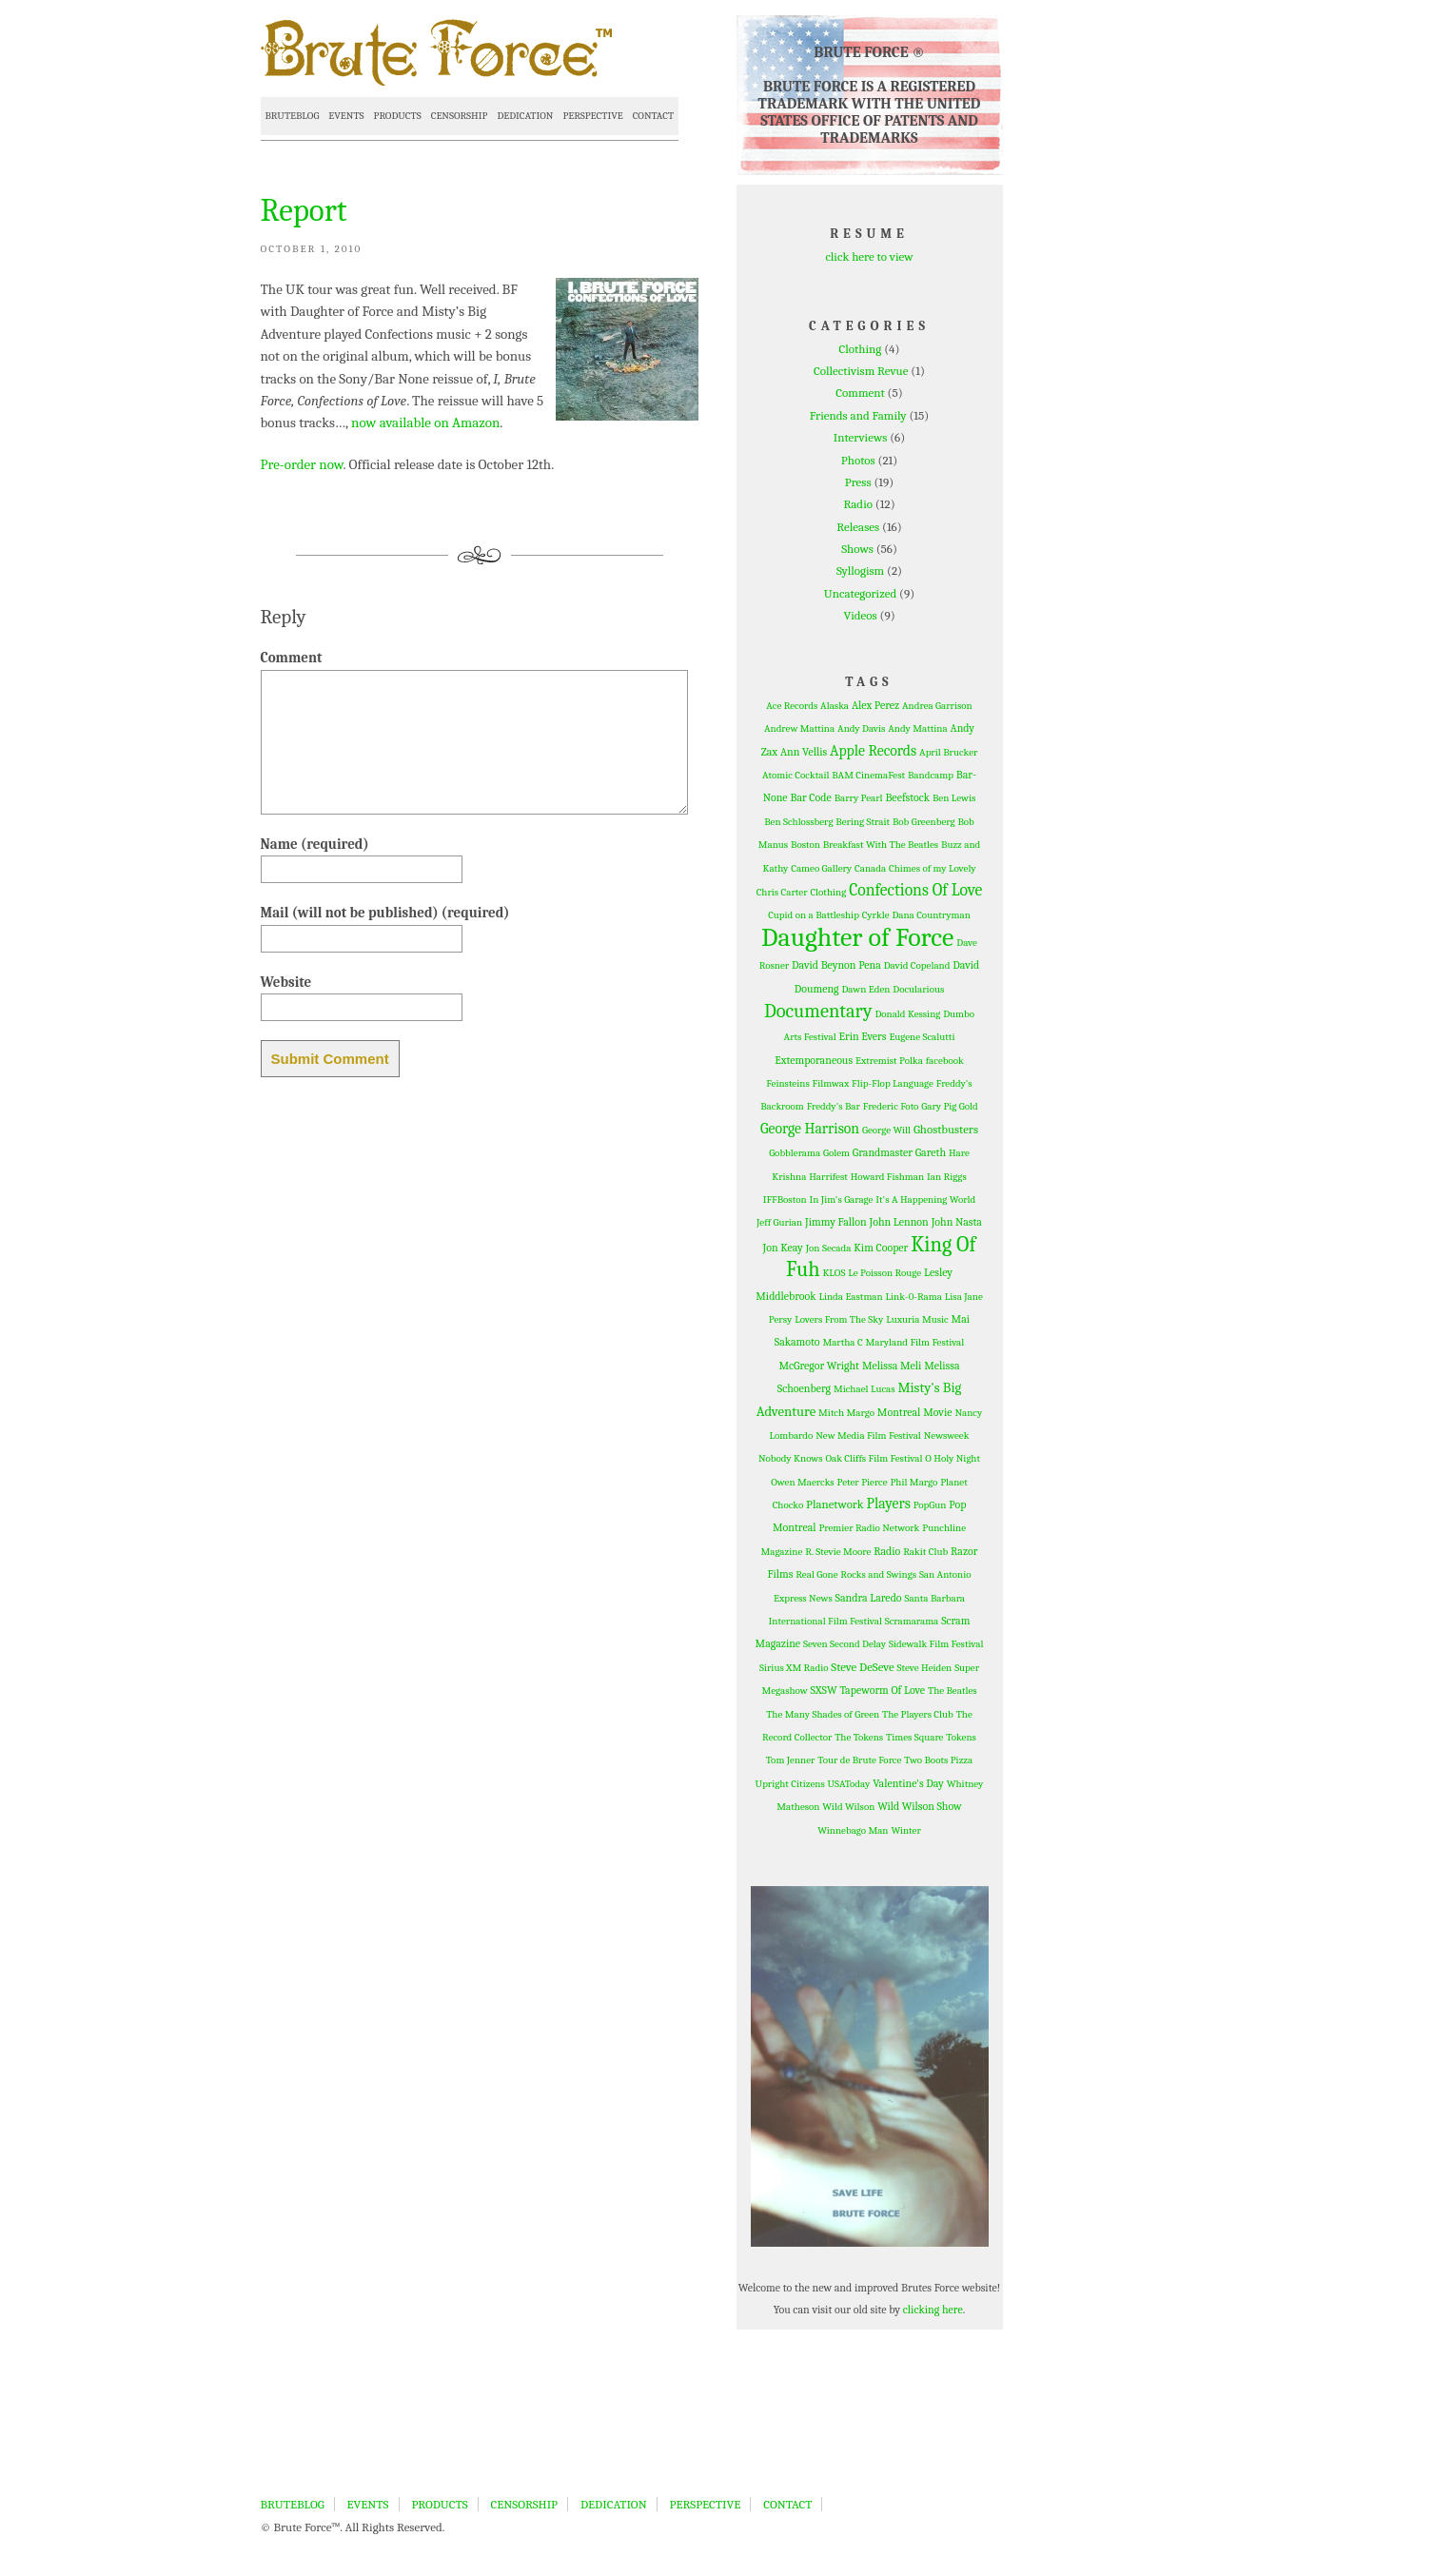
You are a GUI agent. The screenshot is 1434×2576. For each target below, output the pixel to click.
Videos (859, 615)
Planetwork (835, 1504)
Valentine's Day (908, 1783)
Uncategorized (860, 593)
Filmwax (831, 1083)
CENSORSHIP (459, 115)
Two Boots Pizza (938, 1760)
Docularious (918, 989)
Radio (858, 504)
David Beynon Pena (836, 965)
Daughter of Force (857, 937)
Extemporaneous (814, 1060)
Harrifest (828, 1176)
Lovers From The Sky (839, 1319)
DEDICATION (525, 115)
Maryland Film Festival (915, 1342)
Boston (805, 844)
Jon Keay (783, 1247)
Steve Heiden (925, 1668)
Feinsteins (787, 1083)
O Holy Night (952, 1458)
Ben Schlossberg (798, 822)
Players (889, 1503)
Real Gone (816, 1574)
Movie (937, 1412)
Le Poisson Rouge (884, 1273)
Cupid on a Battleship (813, 915)
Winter (905, 1830)
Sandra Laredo (868, 1597)
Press (858, 482)
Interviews (861, 437)
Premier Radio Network (868, 1528)
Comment (859, 392)
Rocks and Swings (878, 1574)
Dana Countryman (931, 915)
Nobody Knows (790, 1458)
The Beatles (952, 1690)
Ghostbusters (945, 1129)
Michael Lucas (864, 1389)
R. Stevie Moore (838, 1551)
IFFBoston (785, 1199)
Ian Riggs (947, 1176)
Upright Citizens (790, 1784)
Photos (858, 460)
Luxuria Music (917, 1319)
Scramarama (912, 1621)
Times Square (914, 1737)
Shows (857, 548)
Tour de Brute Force (859, 1760)
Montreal (899, 1412)
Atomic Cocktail (795, 775)
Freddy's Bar (833, 1106)
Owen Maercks (802, 1482)
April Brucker (948, 752)
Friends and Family (858, 415)
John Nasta (957, 1222)
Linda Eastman (850, 1296)
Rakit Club (925, 1551)
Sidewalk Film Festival (936, 1644)
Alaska (834, 705)
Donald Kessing (907, 1014)
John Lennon (899, 1222)
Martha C (842, 1342)
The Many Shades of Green (822, 1714)
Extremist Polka (889, 1060)
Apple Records (873, 750)
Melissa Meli (891, 1365)
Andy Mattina (917, 728)
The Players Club (917, 1714)
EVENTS (345, 115)
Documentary (818, 1011)
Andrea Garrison (937, 705)
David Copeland (917, 965)
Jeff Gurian (779, 1222)
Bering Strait (862, 822)
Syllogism (860, 570)
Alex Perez (875, 705)
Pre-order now (302, 464)
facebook (945, 1060)
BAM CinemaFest (868, 775)
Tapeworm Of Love (882, 1690)
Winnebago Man (852, 1830)
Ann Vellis (803, 751)
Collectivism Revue (861, 371)
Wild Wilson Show (919, 1806)
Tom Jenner (790, 1760)
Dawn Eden (865, 989)
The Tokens (859, 1737)
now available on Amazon (425, 422)
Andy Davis (861, 728)
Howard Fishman (887, 1176)
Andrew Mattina (799, 728)
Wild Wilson (848, 1806)
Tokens (961, 1737)
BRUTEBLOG (292, 115)
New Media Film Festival (868, 1435)
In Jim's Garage (841, 1199)
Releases (857, 527)
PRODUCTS (398, 115)
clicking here (933, 2309)
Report (304, 210)
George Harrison (809, 1128)
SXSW (824, 1690)
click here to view (869, 256)
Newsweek (947, 1435)
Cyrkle (876, 915)
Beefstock (907, 797)
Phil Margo (913, 1482)
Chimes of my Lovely (932, 868)
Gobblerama (794, 1153)
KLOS (833, 1273)
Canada (870, 868)
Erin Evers (863, 1036)
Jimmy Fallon (836, 1222)
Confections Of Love (915, 889)
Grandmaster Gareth (899, 1152)
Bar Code (810, 797)
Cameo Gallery (821, 868)
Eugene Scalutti (921, 1037)
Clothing (860, 349)
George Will (886, 1130)
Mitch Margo (846, 1412)
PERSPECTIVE (592, 115)
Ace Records (791, 705)
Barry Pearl (859, 798)
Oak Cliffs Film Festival (873, 1458)
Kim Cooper (881, 1247)
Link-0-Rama (914, 1296)
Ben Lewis (954, 798)
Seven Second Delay (844, 1644)
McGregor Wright (818, 1365)
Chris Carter (782, 892)
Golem (836, 1153)
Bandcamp (930, 775)
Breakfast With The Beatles (880, 844)
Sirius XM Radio (794, 1668)
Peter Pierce (862, 1482)
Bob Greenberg (924, 822)
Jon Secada (829, 1248)
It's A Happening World (925, 1199)
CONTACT (653, 115)
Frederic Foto (891, 1106)
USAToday (849, 1784)
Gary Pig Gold (949, 1106)
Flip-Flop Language (892, 1083)
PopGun (930, 1505)
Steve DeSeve (862, 1667)
